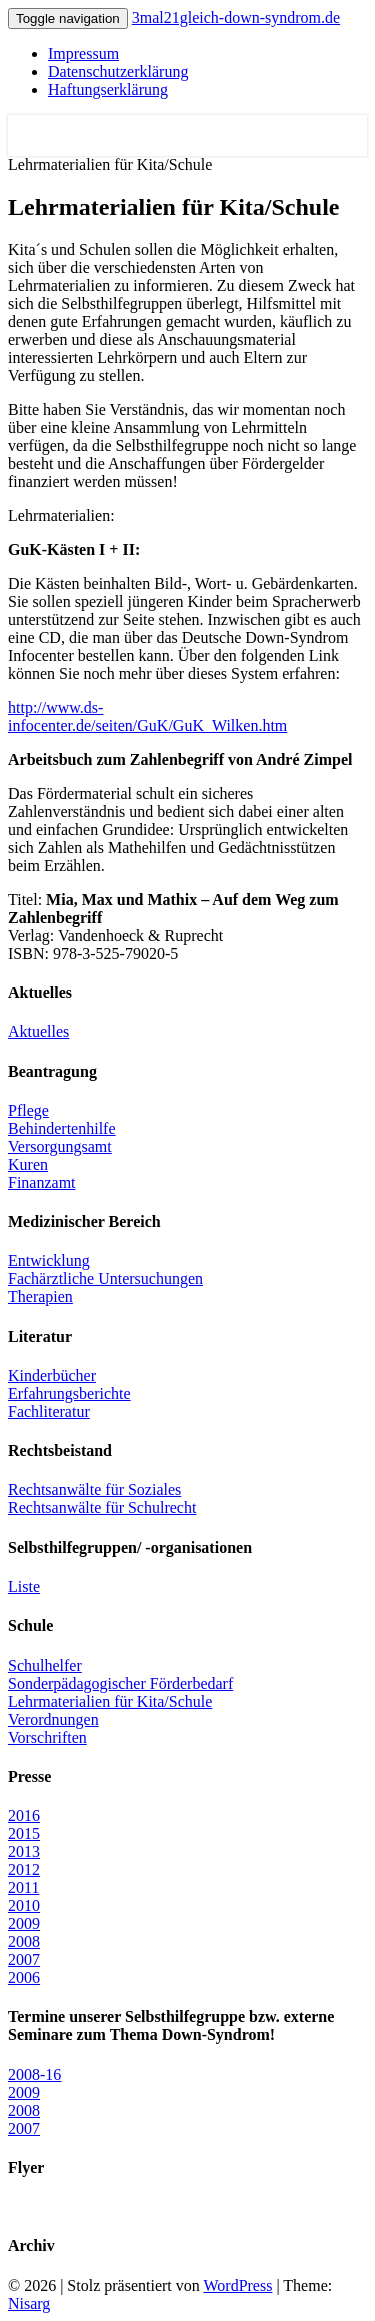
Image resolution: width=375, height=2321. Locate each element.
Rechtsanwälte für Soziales (94, 1489)
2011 (23, 1887)
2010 (24, 1905)
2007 (24, 1959)
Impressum (83, 53)
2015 (24, 1833)
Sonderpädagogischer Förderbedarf (120, 1683)
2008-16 (34, 2074)
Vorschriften (47, 1737)
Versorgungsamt (60, 1146)
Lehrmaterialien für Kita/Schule (110, 1701)
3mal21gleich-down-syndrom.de (236, 17)
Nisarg (29, 2303)
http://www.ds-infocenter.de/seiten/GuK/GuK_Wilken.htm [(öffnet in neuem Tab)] (147, 716)
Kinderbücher (52, 1375)
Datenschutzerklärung (118, 71)
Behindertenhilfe (62, 1128)
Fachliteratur (49, 1411)
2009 (24, 1923)
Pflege (28, 1110)
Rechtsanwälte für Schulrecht (102, 1507)
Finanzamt (42, 1182)
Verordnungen (53, 1719)
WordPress (237, 2285)
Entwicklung (49, 1260)
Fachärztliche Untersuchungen (105, 1278)
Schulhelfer (45, 1665)
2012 (24, 1869)
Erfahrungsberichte (69, 1393)
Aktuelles (38, 1031)
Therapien (40, 1296)
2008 (24, 1941)
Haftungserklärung (108, 89)
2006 (24, 1977)
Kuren (28, 1164)
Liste (24, 1586)
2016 (24, 1815)
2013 (24, 1851)
